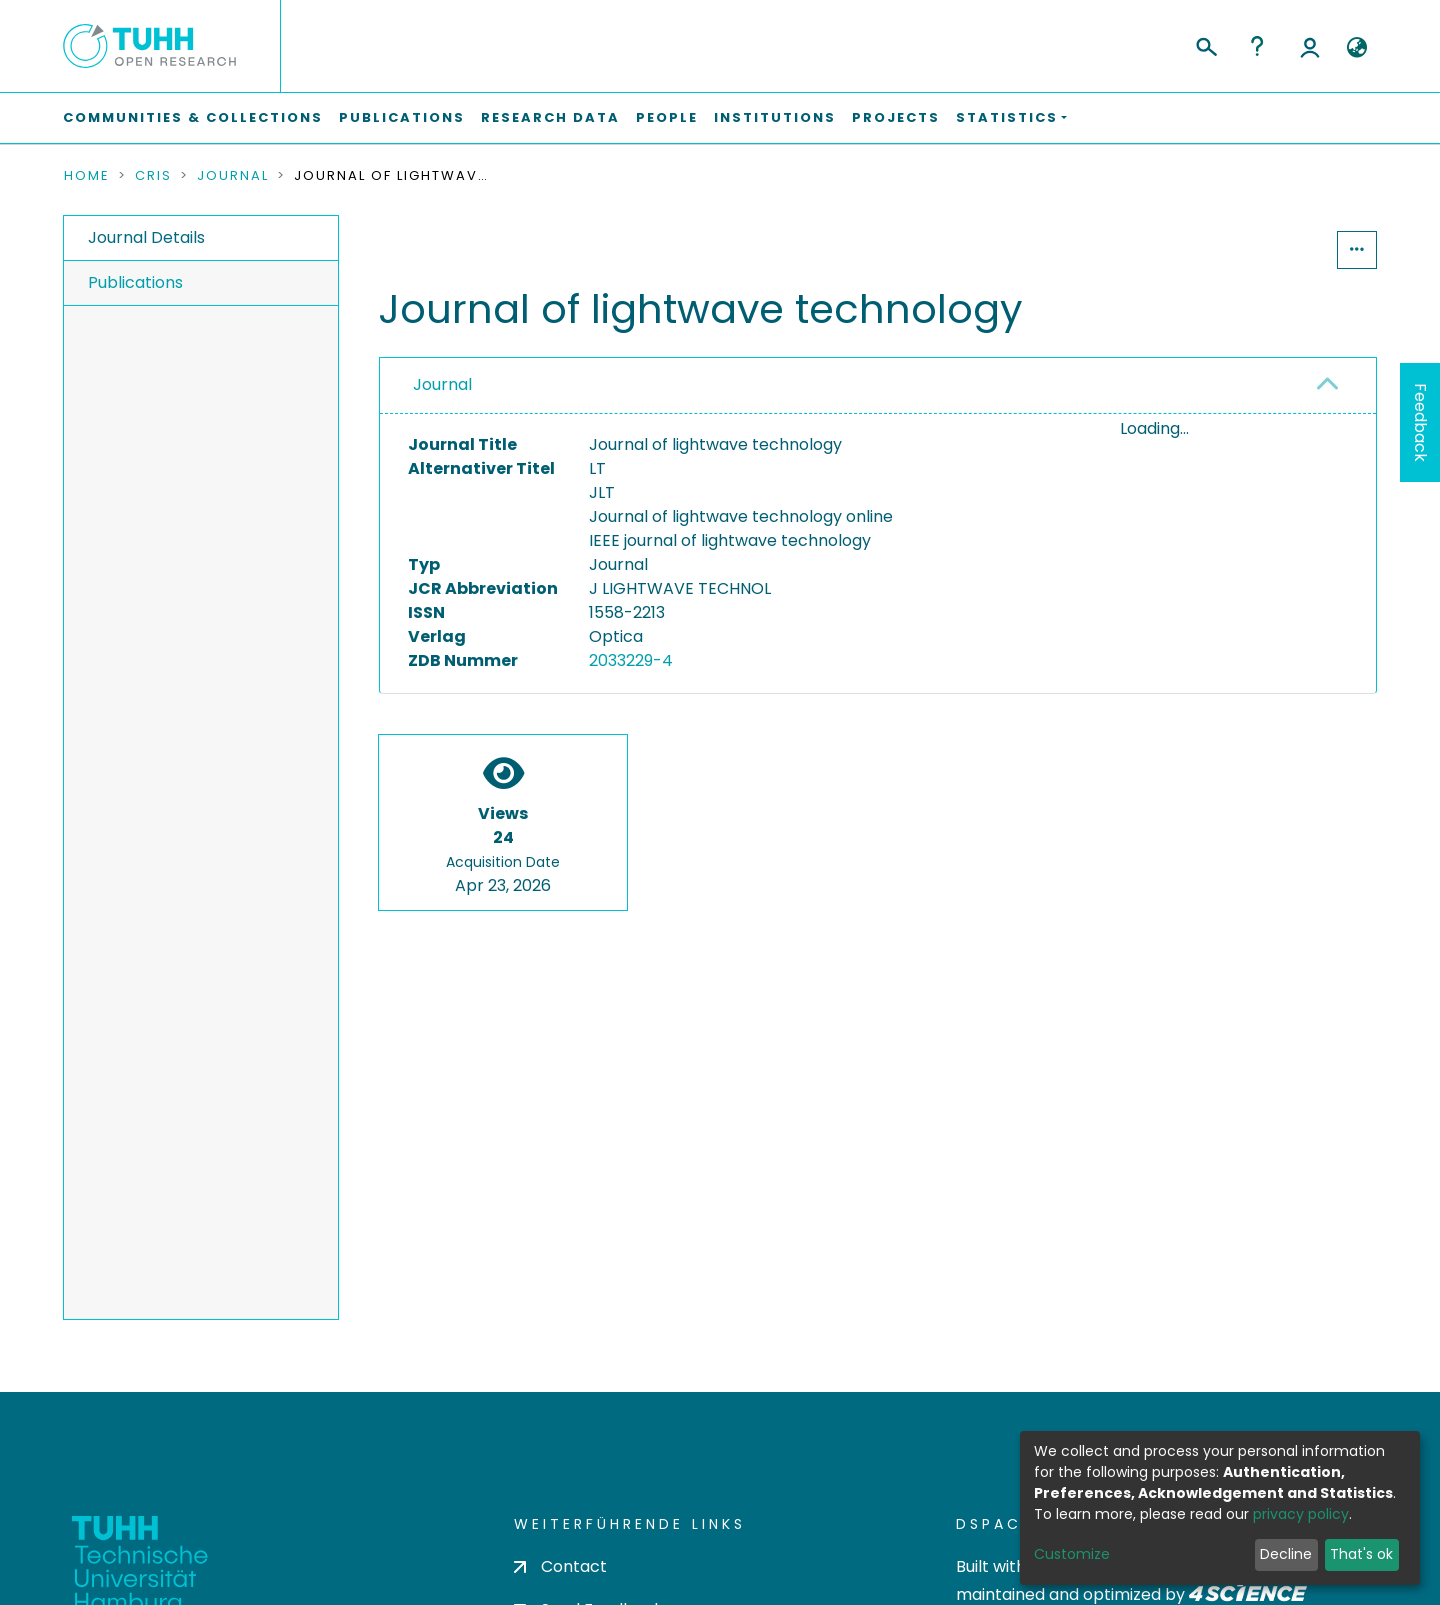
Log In (1310, 46)
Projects (896, 117)
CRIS (153, 176)
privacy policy (1301, 1514)
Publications (402, 117)
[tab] (878, 386)
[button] (1356, 48)
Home (87, 176)
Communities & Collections (193, 117)
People (667, 117)
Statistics (1276, 249)
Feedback (1420, 422)
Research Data (550, 117)
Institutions (775, 117)
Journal (233, 176)
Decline (1286, 1554)
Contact (560, 1566)
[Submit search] (1205, 44)
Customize (1072, 1554)
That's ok (1361, 1554)
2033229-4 (631, 660)
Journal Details (146, 237)
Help (1257, 46)
